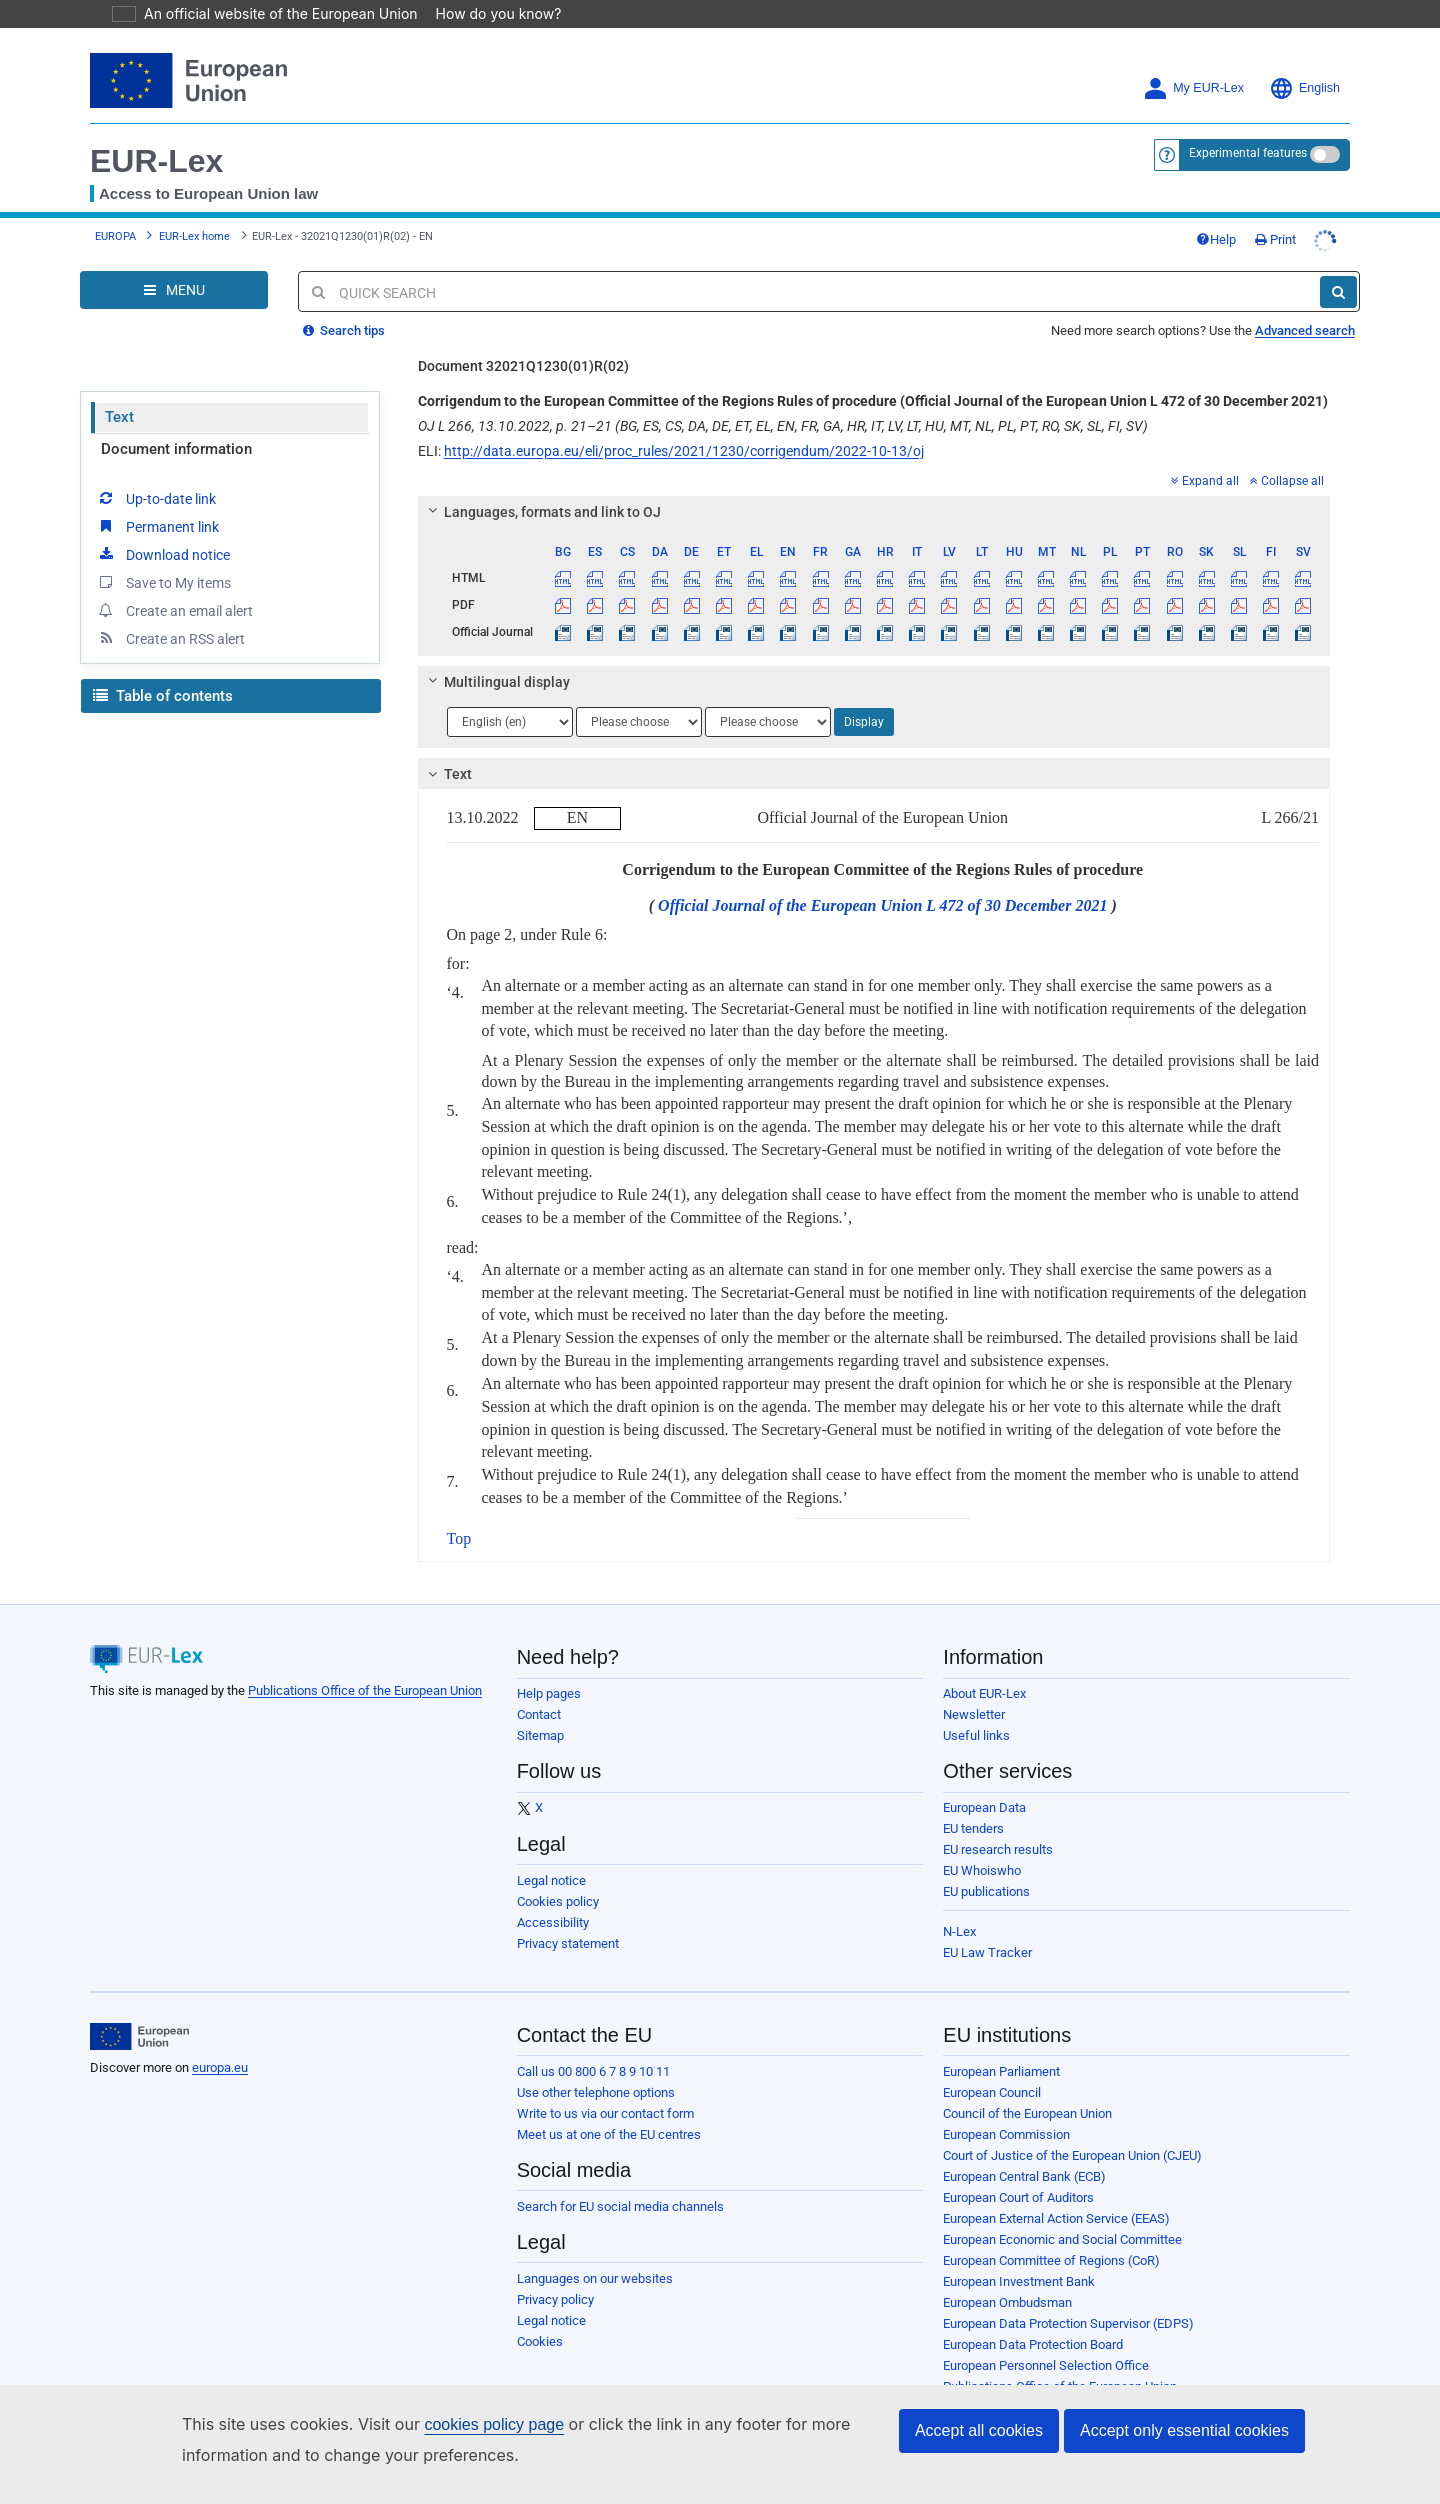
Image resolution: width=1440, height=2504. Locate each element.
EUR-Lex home (194, 236)
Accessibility (553, 1922)
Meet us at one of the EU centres (609, 2134)
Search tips (344, 330)
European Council (992, 2092)
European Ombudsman (1007, 2302)
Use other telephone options (596, 2092)
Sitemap (540, 1735)
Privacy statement (568, 1943)
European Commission (1006, 2134)
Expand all (1205, 481)
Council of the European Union (1027, 2113)
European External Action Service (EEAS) (1056, 2218)
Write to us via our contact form (605, 2113)
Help (1216, 239)
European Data (984, 1807)
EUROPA (115, 236)
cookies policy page (462, 2424)
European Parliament (1001, 2071)
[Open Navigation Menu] (174, 290)
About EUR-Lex (984, 1693)
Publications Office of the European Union (365, 1690)
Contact (539, 1714)
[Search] (1338, 292)
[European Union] (139, 2037)
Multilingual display (495, 682)
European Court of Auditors (1018, 2197)
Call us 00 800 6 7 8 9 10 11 (593, 2071)
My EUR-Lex (1193, 88)
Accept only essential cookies (1184, 2430)
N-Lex (959, 1931)
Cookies (540, 2341)
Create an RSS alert (170, 638)
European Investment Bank (1019, 2281)
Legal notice (551, 1880)
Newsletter (974, 1714)
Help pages (549, 1693)
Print (1275, 239)
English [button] (1304, 88)
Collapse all (1287, 481)
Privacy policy (555, 2299)
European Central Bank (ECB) (1024, 2176)
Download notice (163, 554)
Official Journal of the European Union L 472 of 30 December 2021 (882, 905)
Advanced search (1305, 330)
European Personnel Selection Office (1046, 2365)
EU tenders (973, 1828)
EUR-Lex (156, 161)
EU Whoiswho (982, 1870)
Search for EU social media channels (620, 2206)
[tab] (874, 512)
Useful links (976, 1735)
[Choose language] (510, 722)
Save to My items (163, 582)
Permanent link (157, 526)
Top (459, 1538)
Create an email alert (174, 610)
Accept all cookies (979, 2430)
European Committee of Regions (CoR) (1051, 2260)
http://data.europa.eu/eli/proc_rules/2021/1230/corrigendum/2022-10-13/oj (684, 451)
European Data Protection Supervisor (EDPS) (1068, 2323)
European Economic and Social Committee (1062, 2239)
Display (864, 722)
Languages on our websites (595, 2278)
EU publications (986, 1891)
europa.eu (220, 2067)
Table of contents (163, 696)
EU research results (998, 1849)
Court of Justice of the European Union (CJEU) (1072, 2155)
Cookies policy (558, 1901)
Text (119, 417)
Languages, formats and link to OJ (541, 512)
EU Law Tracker (987, 1952)
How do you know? (487, 13)
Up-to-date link (156, 498)
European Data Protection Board (1033, 2344)
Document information (176, 449)
